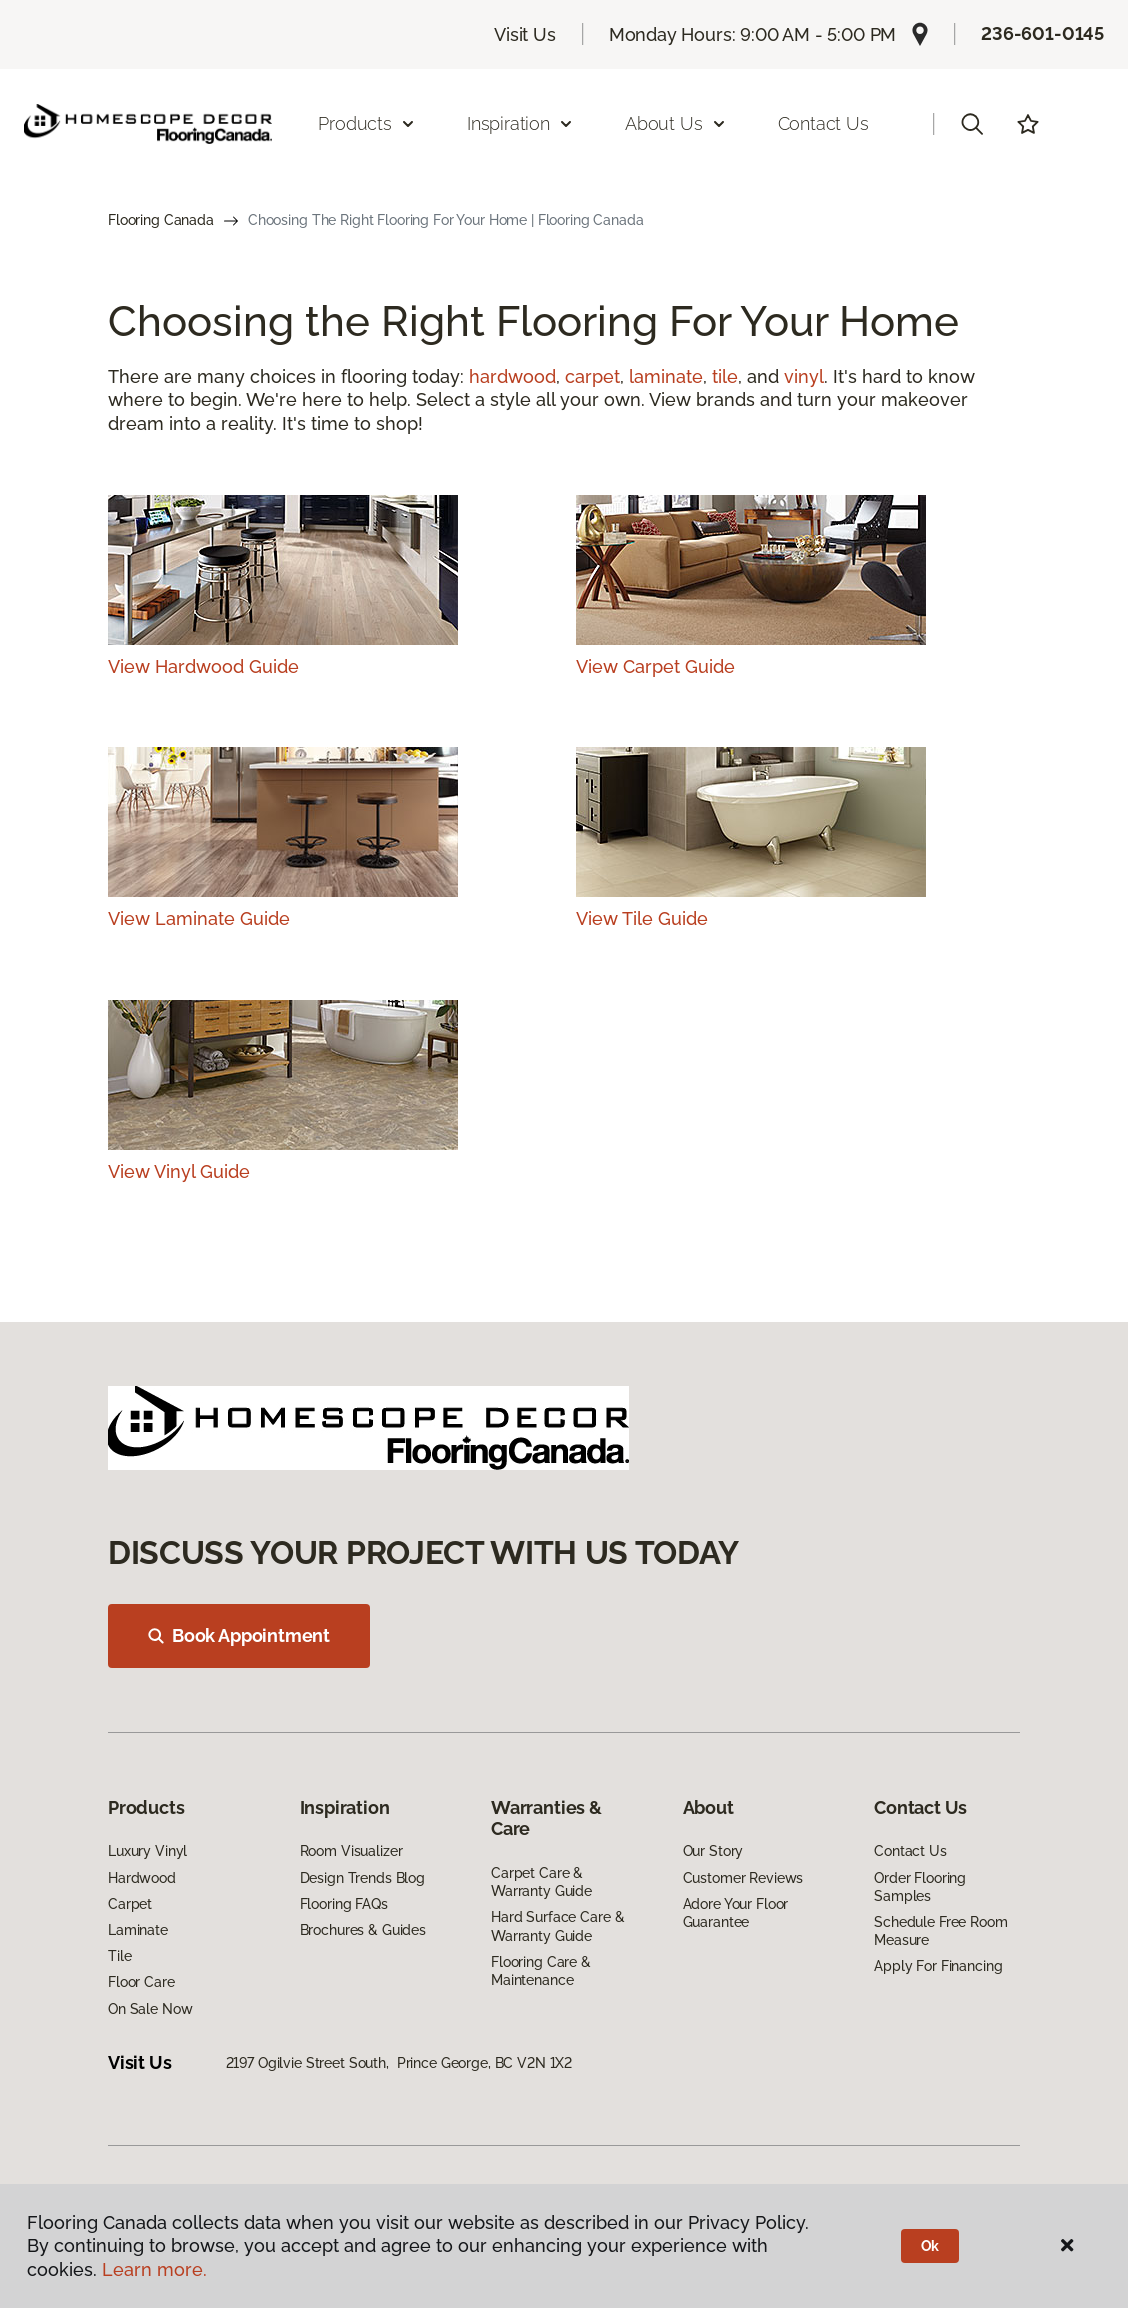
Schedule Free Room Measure (940, 1931)
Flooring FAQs (344, 1904)
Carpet (130, 1904)
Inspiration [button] (520, 123)
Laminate (138, 1930)
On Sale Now (150, 2009)
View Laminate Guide (199, 918)
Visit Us (525, 34)
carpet (592, 376)
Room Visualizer (351, 1851)
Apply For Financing (938, 1966)
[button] (972, 124)
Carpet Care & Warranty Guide (541, 1882)
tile (725, 376)
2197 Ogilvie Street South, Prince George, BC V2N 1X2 (399, 2063)
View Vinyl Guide (179, 1171)
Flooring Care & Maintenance (541, 1971)
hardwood (512, 376)
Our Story (713, 1851)
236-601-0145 (1042, 33)
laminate (666, 376)
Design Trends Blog (362, 1878)
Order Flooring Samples (920, 1887)
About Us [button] (676, 123)
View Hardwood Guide (203, 666)
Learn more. (154, 2269)
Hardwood (142, 1878)
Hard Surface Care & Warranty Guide (557, 1926)
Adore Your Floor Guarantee (736, 1913)
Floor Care (141, 1982)
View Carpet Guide (655, 666)
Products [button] (367, 123)
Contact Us (823, 123)
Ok (930, 2246)
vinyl (804, 376)
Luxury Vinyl (147, 1851)
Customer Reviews (743, 1878)
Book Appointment (239, 1635)
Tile (119, 1956)
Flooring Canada (161, 220)
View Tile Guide (642, 918)
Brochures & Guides (363, 1930)
